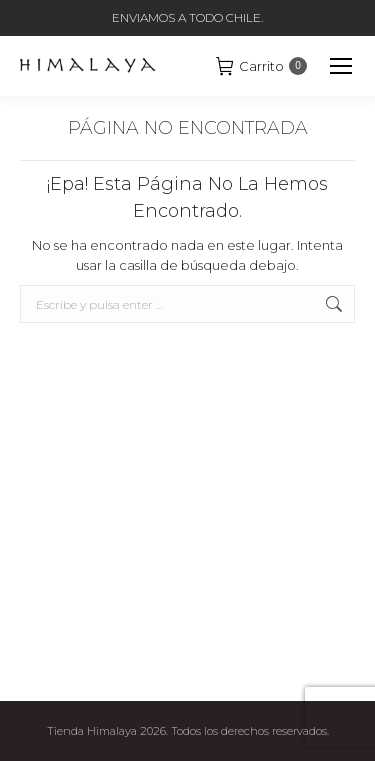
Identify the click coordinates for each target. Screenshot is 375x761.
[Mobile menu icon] (341, 66)
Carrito (261, 66)
